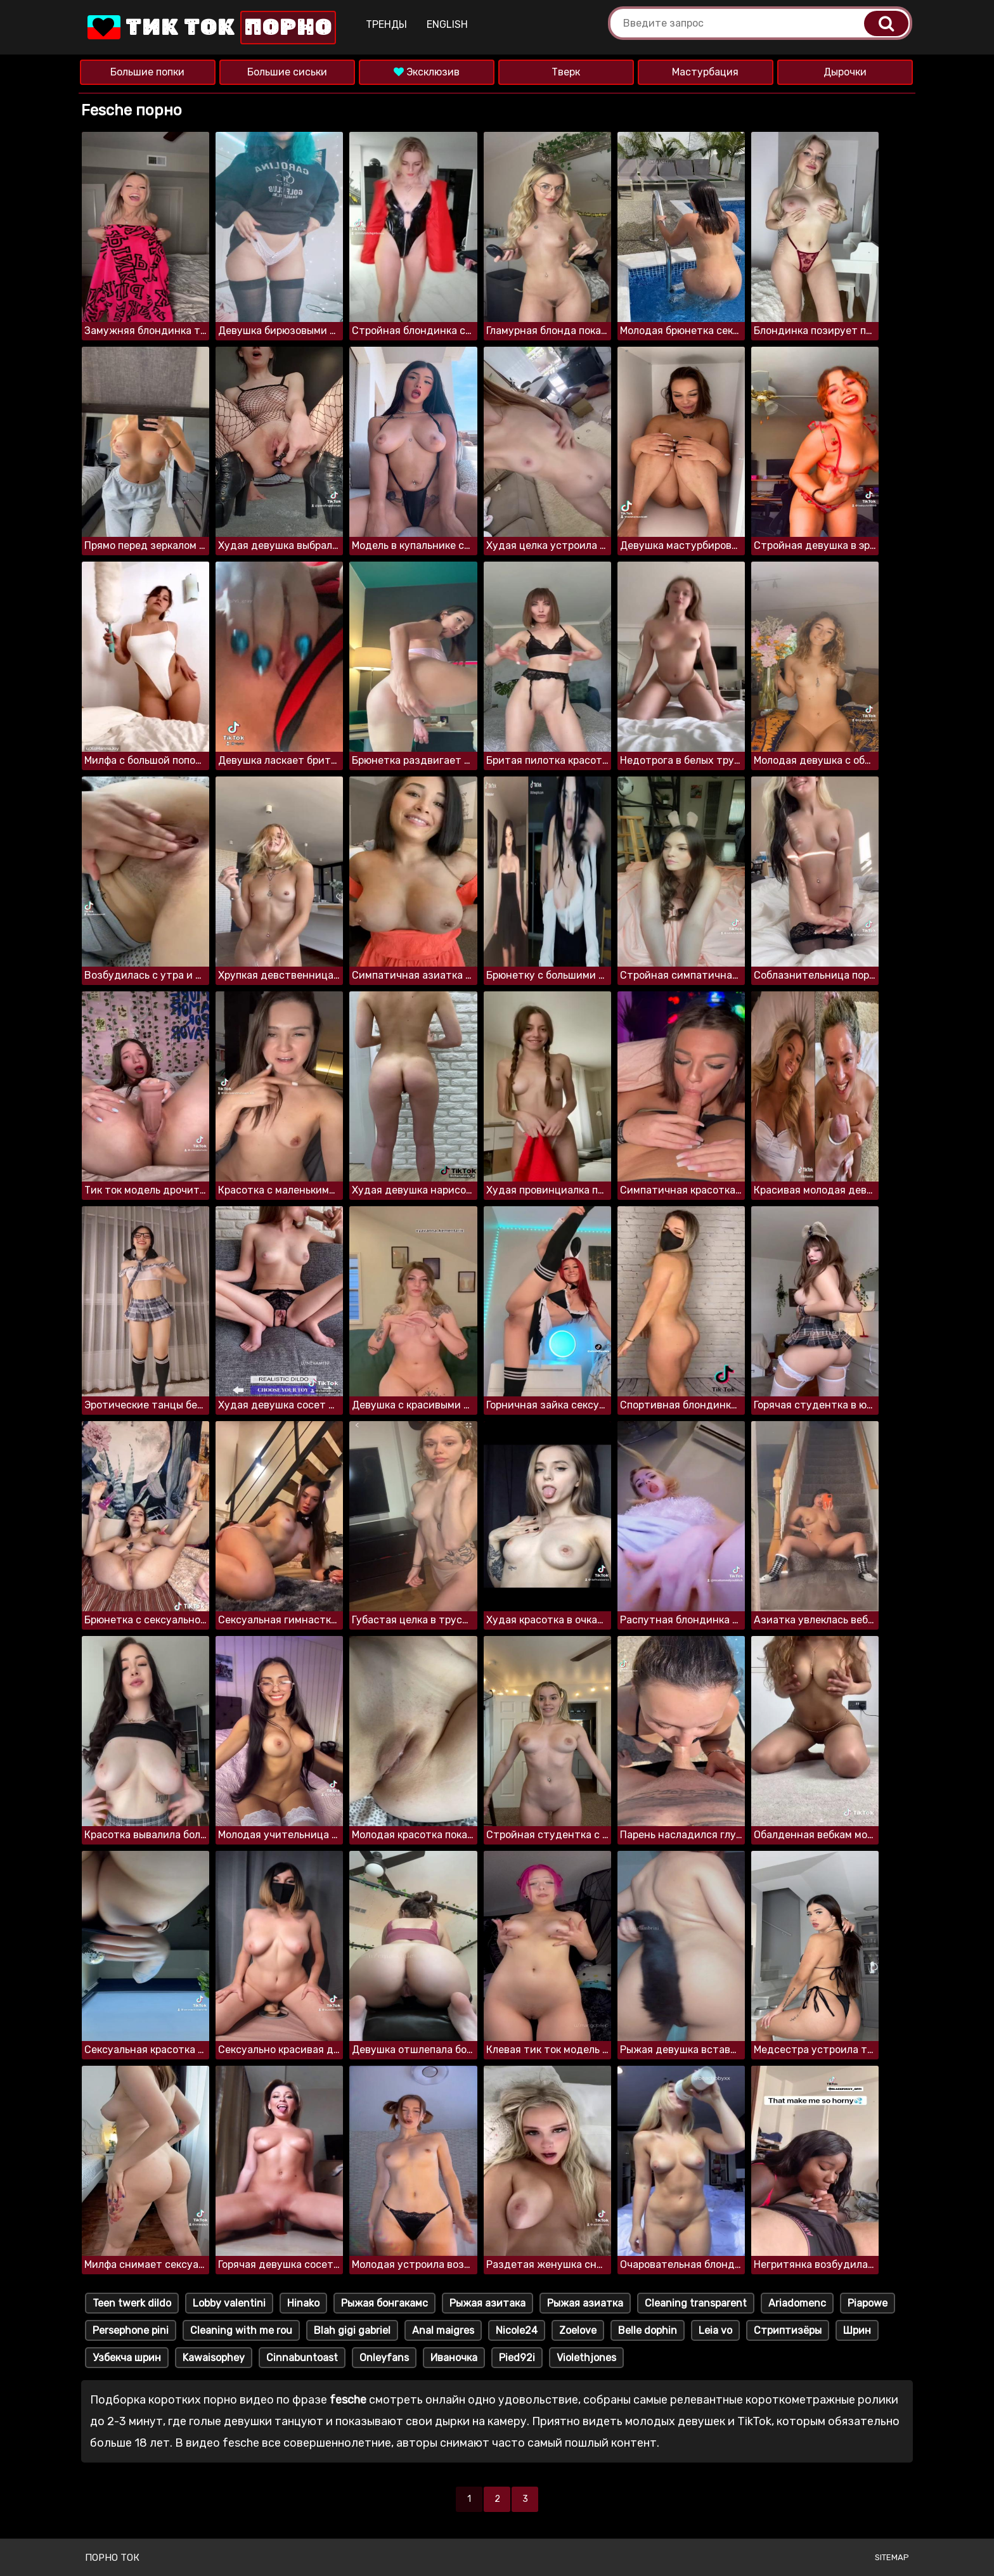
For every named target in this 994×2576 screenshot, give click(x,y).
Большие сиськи (287, 72)
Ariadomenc (797, 2303)
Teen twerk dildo (132, 2303)
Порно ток (112, 2557)
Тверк (566, 72)
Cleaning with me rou (241, 2330)
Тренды (386, 24)
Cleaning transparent (696, 2303)
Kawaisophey (214, 2358)
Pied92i (517, 2358)
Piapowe (868, 2303)
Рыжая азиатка (585, 2303)
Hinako (303, 2303)
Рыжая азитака (487, 2303)
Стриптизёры (788, 2330)
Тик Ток (210, 27)
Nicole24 (517, 2330)
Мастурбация (705, 72)
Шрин (857, 2330)
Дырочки (845, 72)
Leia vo (715, 2330)
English (447, 24)
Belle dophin (647, 2330)
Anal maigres (443, 2330)
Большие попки (147, 72)
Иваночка (453, 2358)
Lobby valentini (229, 2303)
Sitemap (892, 2557)
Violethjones (586, 2358)
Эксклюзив (427, 72)
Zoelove (578, 2330)
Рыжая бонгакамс (384, 2303)
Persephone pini (131, 2330)
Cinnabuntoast (302, 2358)
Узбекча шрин (127, 2358)
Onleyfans (384, 2358)
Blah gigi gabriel (352, 2330)
